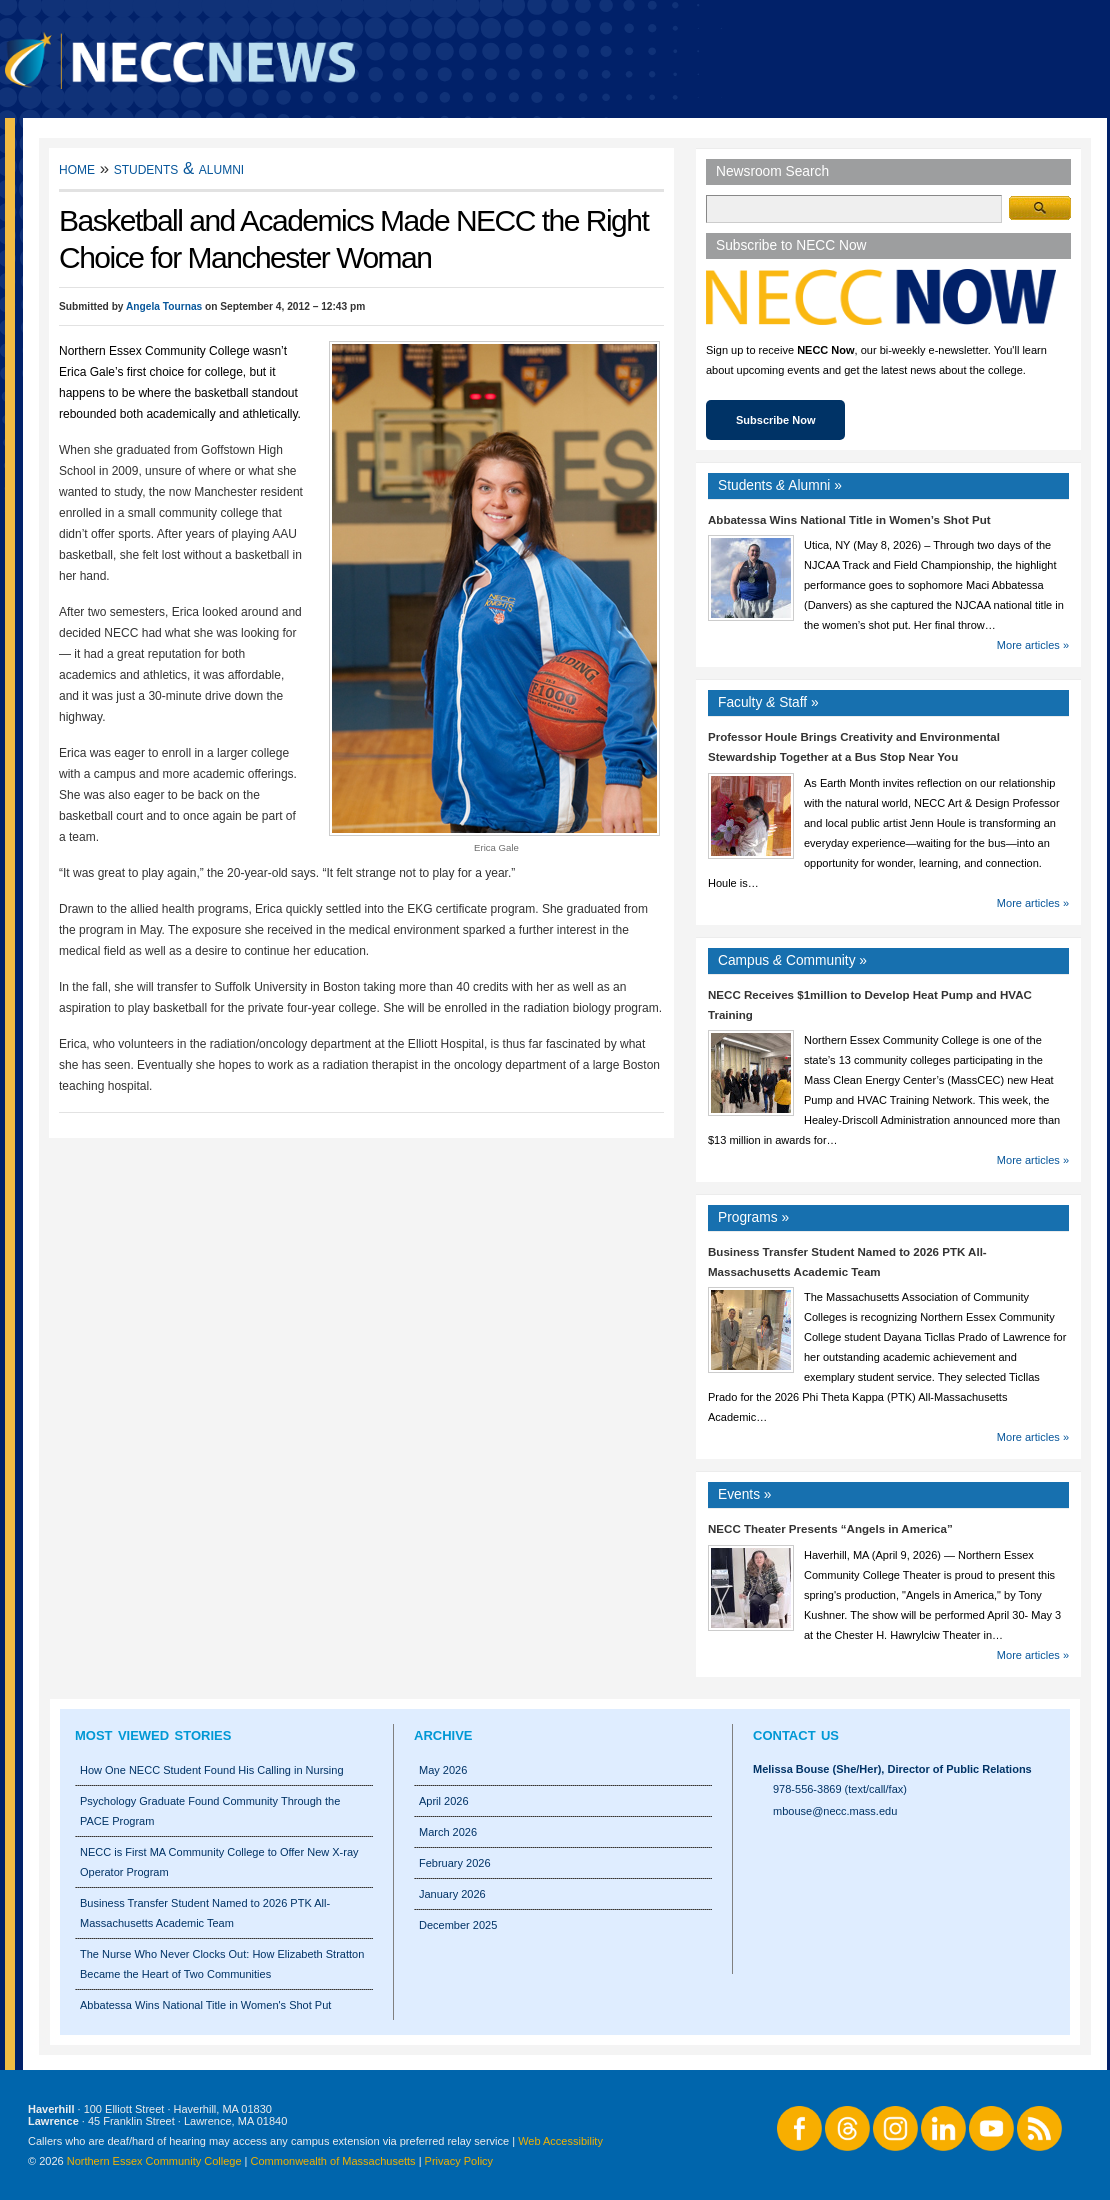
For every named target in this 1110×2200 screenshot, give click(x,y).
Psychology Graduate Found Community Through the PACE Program (210, 1811)
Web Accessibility (560, 2141)
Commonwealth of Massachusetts (333, 2161)
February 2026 (455, 1863)
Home (77, 168)
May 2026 (443, 1770)
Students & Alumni (179, 168)
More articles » (1033, 645)
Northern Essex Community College (154, 2161)
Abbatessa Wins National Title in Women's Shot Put (205, 2005)
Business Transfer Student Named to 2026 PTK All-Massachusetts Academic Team (205, 1913)
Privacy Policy (459, 2161)
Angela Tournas (164, 306)
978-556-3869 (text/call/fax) (840, 1789)
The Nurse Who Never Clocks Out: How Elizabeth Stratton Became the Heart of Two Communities (222, 1964)
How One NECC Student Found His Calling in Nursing (212, 1770)
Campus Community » (792, 960)
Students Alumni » (780, 485)
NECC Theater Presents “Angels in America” (830, 1529)
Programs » (753, 1217)
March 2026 (448, 1832)
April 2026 (444, 1801)
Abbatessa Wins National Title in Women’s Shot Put (849, 520)
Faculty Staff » (768, 702)
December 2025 (458, 1925)
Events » (745, 1494)
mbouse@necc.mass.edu (835, 1811)
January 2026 (452, 1894)
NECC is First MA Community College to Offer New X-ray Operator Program (219, 1862)
